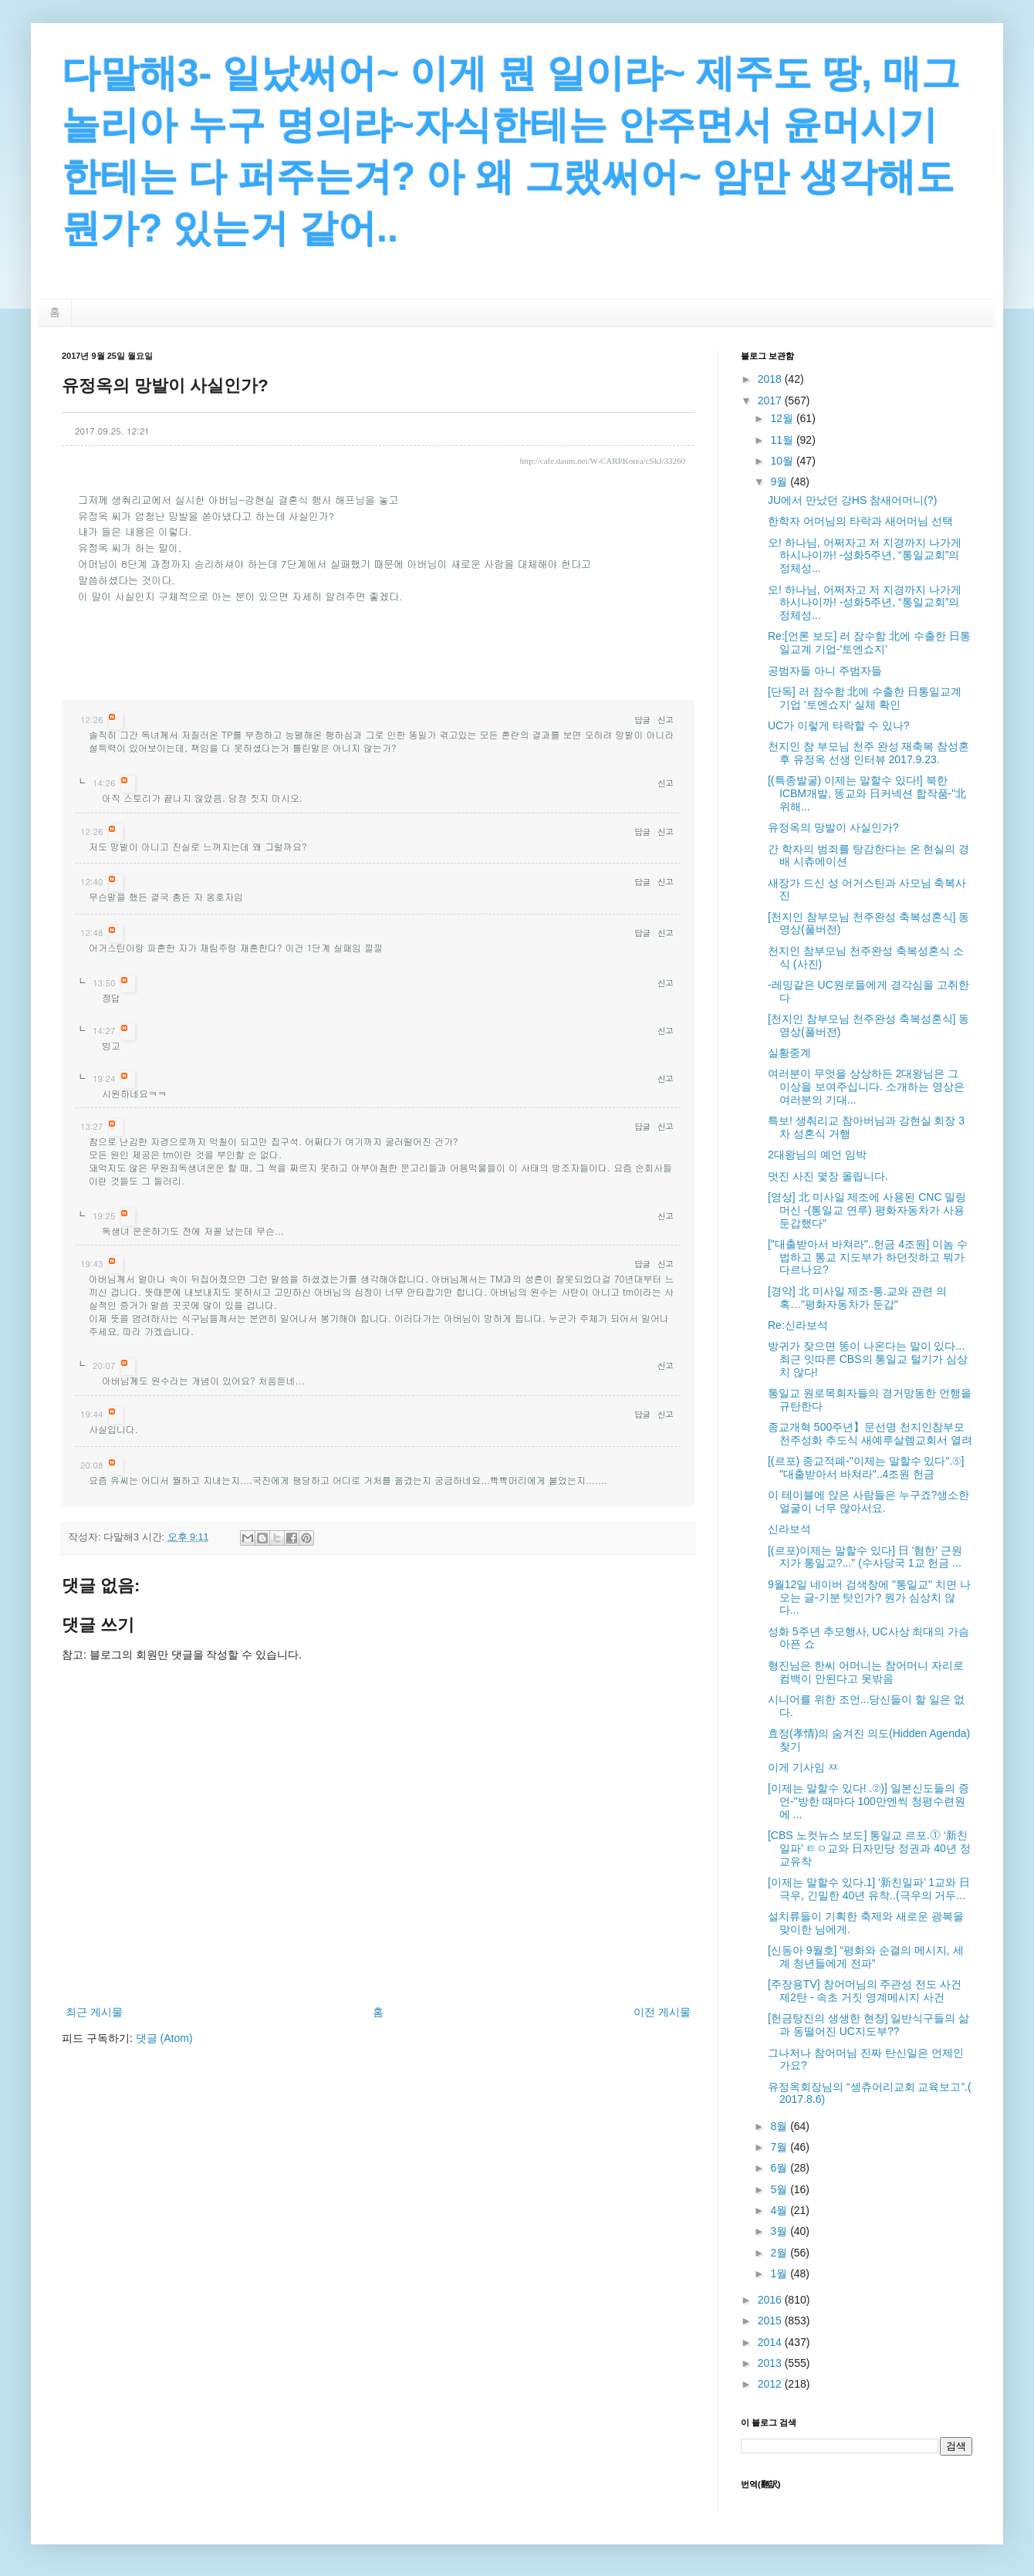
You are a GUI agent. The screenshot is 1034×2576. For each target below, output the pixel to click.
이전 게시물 (662, 2012)
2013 (771, 2363)
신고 (665, 719)
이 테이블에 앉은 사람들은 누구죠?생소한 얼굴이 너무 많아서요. (868, 1501)
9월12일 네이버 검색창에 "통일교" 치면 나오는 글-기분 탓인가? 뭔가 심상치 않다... (869, 1597)
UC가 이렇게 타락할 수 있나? (839, 725)
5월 (780, 2189)
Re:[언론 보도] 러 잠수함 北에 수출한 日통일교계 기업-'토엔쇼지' (869, 642)
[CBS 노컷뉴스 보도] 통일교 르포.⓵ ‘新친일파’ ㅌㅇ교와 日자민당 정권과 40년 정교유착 (869, 1848)
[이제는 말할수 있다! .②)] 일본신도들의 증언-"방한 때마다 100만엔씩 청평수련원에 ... (868, 1801)
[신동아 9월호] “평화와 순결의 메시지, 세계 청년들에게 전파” (866, 1956)
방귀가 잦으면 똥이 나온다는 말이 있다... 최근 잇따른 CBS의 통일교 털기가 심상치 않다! (868, 1359)
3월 (780, 2231)
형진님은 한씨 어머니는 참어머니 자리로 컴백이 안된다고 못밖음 (866, 1672)
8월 (780, 2126)
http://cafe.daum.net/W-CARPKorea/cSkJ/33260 (602, 460)
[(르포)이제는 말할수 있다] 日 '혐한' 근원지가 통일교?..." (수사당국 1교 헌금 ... (865, 1557)
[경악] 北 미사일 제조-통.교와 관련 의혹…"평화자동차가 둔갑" (857, 1297)
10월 (783, 461)
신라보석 (789, 1529)
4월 (780, 2210)
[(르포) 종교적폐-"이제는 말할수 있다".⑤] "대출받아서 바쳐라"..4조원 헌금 (866, 1467)
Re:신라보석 (798, 1325)
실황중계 (789, 1052)
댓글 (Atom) (164, 2038)
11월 (783, 440)
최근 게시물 (94, 2012)
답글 (642, 719)
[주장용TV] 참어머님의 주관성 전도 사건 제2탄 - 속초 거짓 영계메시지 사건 (864, 1990)
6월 (780, 2168)
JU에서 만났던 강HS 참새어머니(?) (852, 500)
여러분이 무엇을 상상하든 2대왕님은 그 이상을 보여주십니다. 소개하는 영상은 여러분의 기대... (866, 1086)
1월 (780, 2273)
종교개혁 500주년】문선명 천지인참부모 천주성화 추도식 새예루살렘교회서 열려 (870, 1433)
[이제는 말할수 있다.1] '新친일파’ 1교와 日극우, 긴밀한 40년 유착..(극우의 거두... (869, 1889)
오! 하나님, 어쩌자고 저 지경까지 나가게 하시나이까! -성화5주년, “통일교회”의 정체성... (864, 555)
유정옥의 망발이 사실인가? (833, 827)
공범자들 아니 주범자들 (825, 670)
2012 (771, 2384)
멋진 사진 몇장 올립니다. (828, 1176)
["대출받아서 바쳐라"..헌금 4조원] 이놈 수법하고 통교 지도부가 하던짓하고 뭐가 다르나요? (868, 1257)
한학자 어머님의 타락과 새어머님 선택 (860, 521)
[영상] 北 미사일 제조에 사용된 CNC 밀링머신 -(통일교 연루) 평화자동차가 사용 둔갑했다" (867, 1210)
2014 (771, 2342)
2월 (780, 2252)
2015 (771, 2320)
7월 (780, 2147)
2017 (771, 400)
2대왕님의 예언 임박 (817, 1154)
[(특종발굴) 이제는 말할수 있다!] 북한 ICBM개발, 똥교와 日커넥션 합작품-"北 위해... (867, 793)
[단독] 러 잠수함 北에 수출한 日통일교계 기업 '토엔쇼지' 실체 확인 (864, 698)
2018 (771, 379)
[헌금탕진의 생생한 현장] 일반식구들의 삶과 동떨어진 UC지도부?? (868, 2024)
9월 (780, 481)
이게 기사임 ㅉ (803, 1767)
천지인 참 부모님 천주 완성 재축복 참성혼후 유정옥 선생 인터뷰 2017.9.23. (868, 753)
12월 (783, 418)
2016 (771, 2300)
